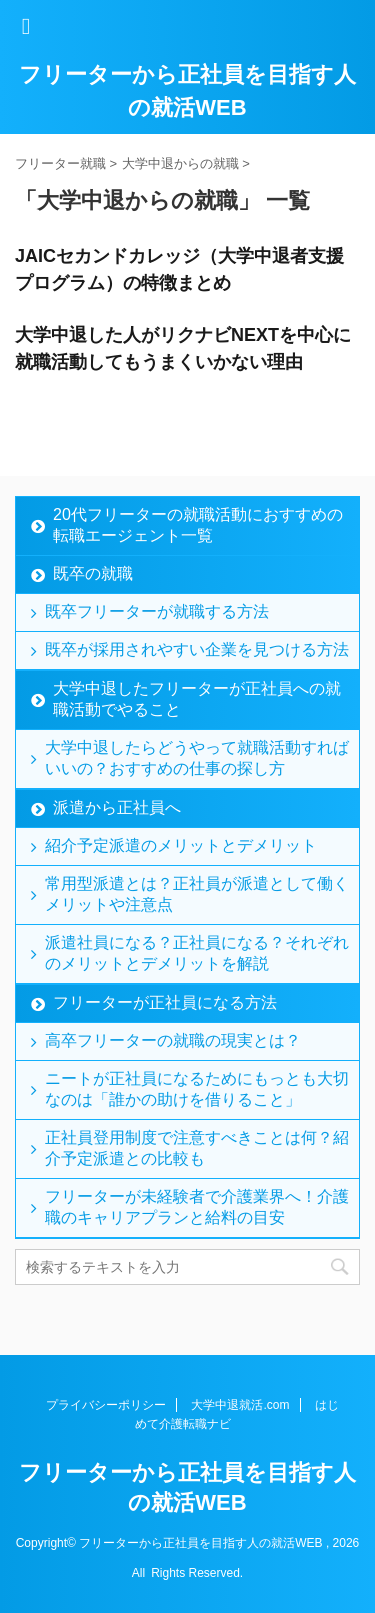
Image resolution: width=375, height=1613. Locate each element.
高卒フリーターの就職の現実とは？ (173, 1040)
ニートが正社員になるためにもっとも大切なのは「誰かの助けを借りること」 (197, 1089)
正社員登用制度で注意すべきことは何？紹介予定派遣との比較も (197, 1148)
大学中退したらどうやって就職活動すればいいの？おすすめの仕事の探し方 (197, 758)
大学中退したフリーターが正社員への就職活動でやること (197, 699)
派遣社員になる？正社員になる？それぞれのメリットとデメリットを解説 (197, 953)
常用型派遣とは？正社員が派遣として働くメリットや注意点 (197, 894)
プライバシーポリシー (106, 1405)
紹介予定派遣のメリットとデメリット (181, 845)
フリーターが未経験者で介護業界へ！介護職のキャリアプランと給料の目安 (197, 1207)
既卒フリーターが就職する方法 (157, 611)
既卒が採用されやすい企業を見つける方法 (197, 649)
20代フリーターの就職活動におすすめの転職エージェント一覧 (198, 525)
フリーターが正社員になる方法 (165, 1002)
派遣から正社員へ (117, 807)
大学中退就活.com (240, 1405)
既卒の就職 (93, 573)
